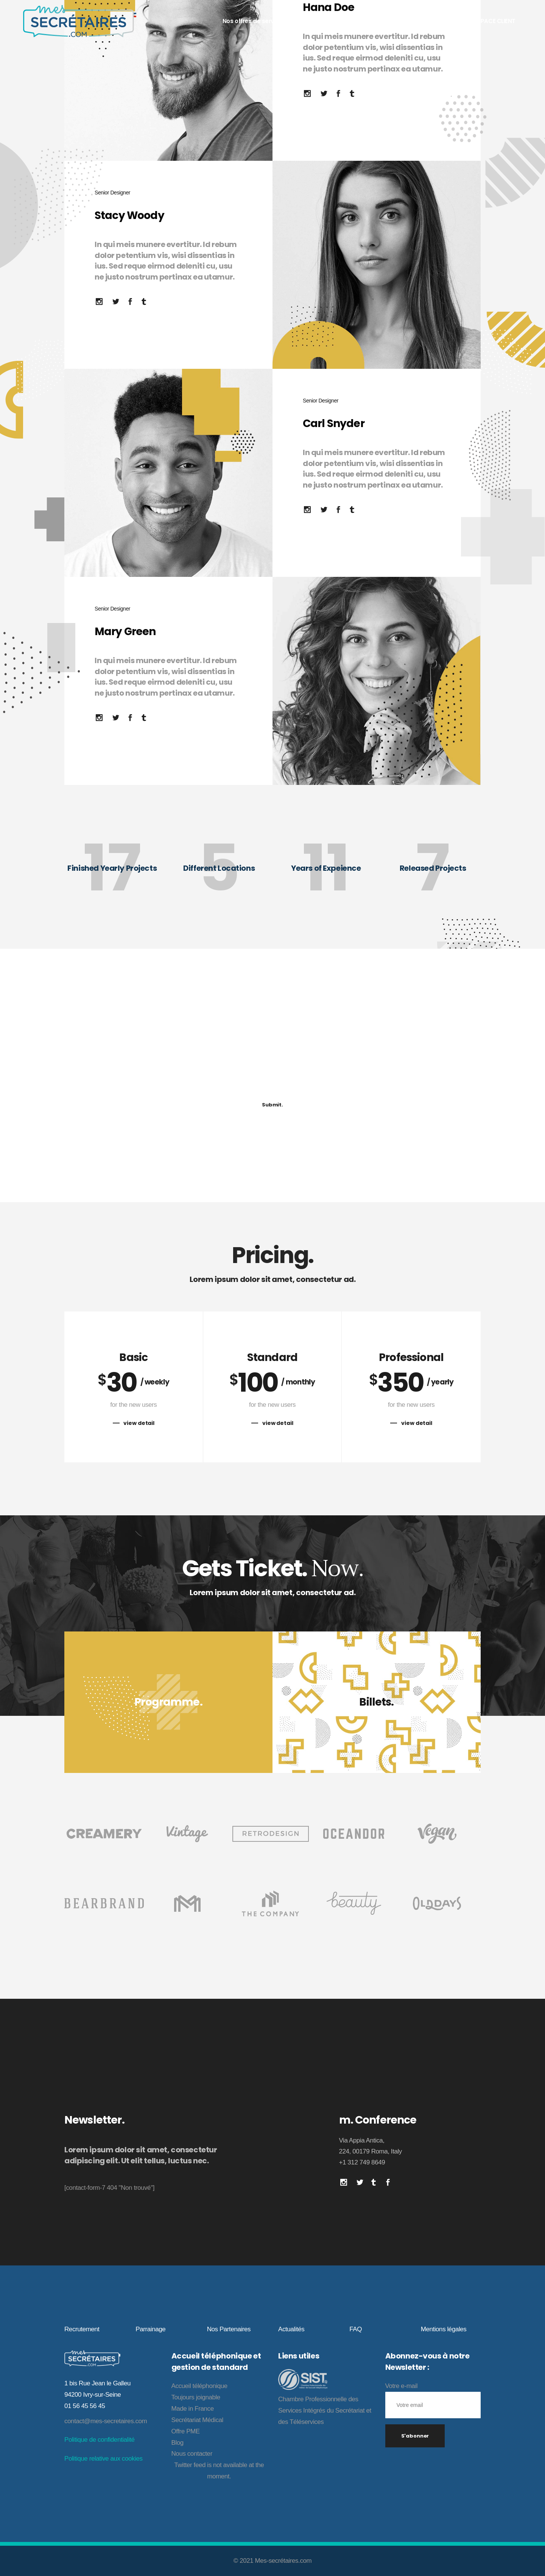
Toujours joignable (195, 2397)
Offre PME (185, 2431)
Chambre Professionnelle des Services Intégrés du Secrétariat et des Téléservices (324, 2410)
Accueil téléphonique (199, 2386)
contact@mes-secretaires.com (105, 2421)
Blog (177, 2442)
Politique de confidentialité (99, 2439)
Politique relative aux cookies (103, 2458)
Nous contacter (191, 2453)
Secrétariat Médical (197, 2420)
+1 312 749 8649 (362, 2162)
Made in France (192, 2408)
